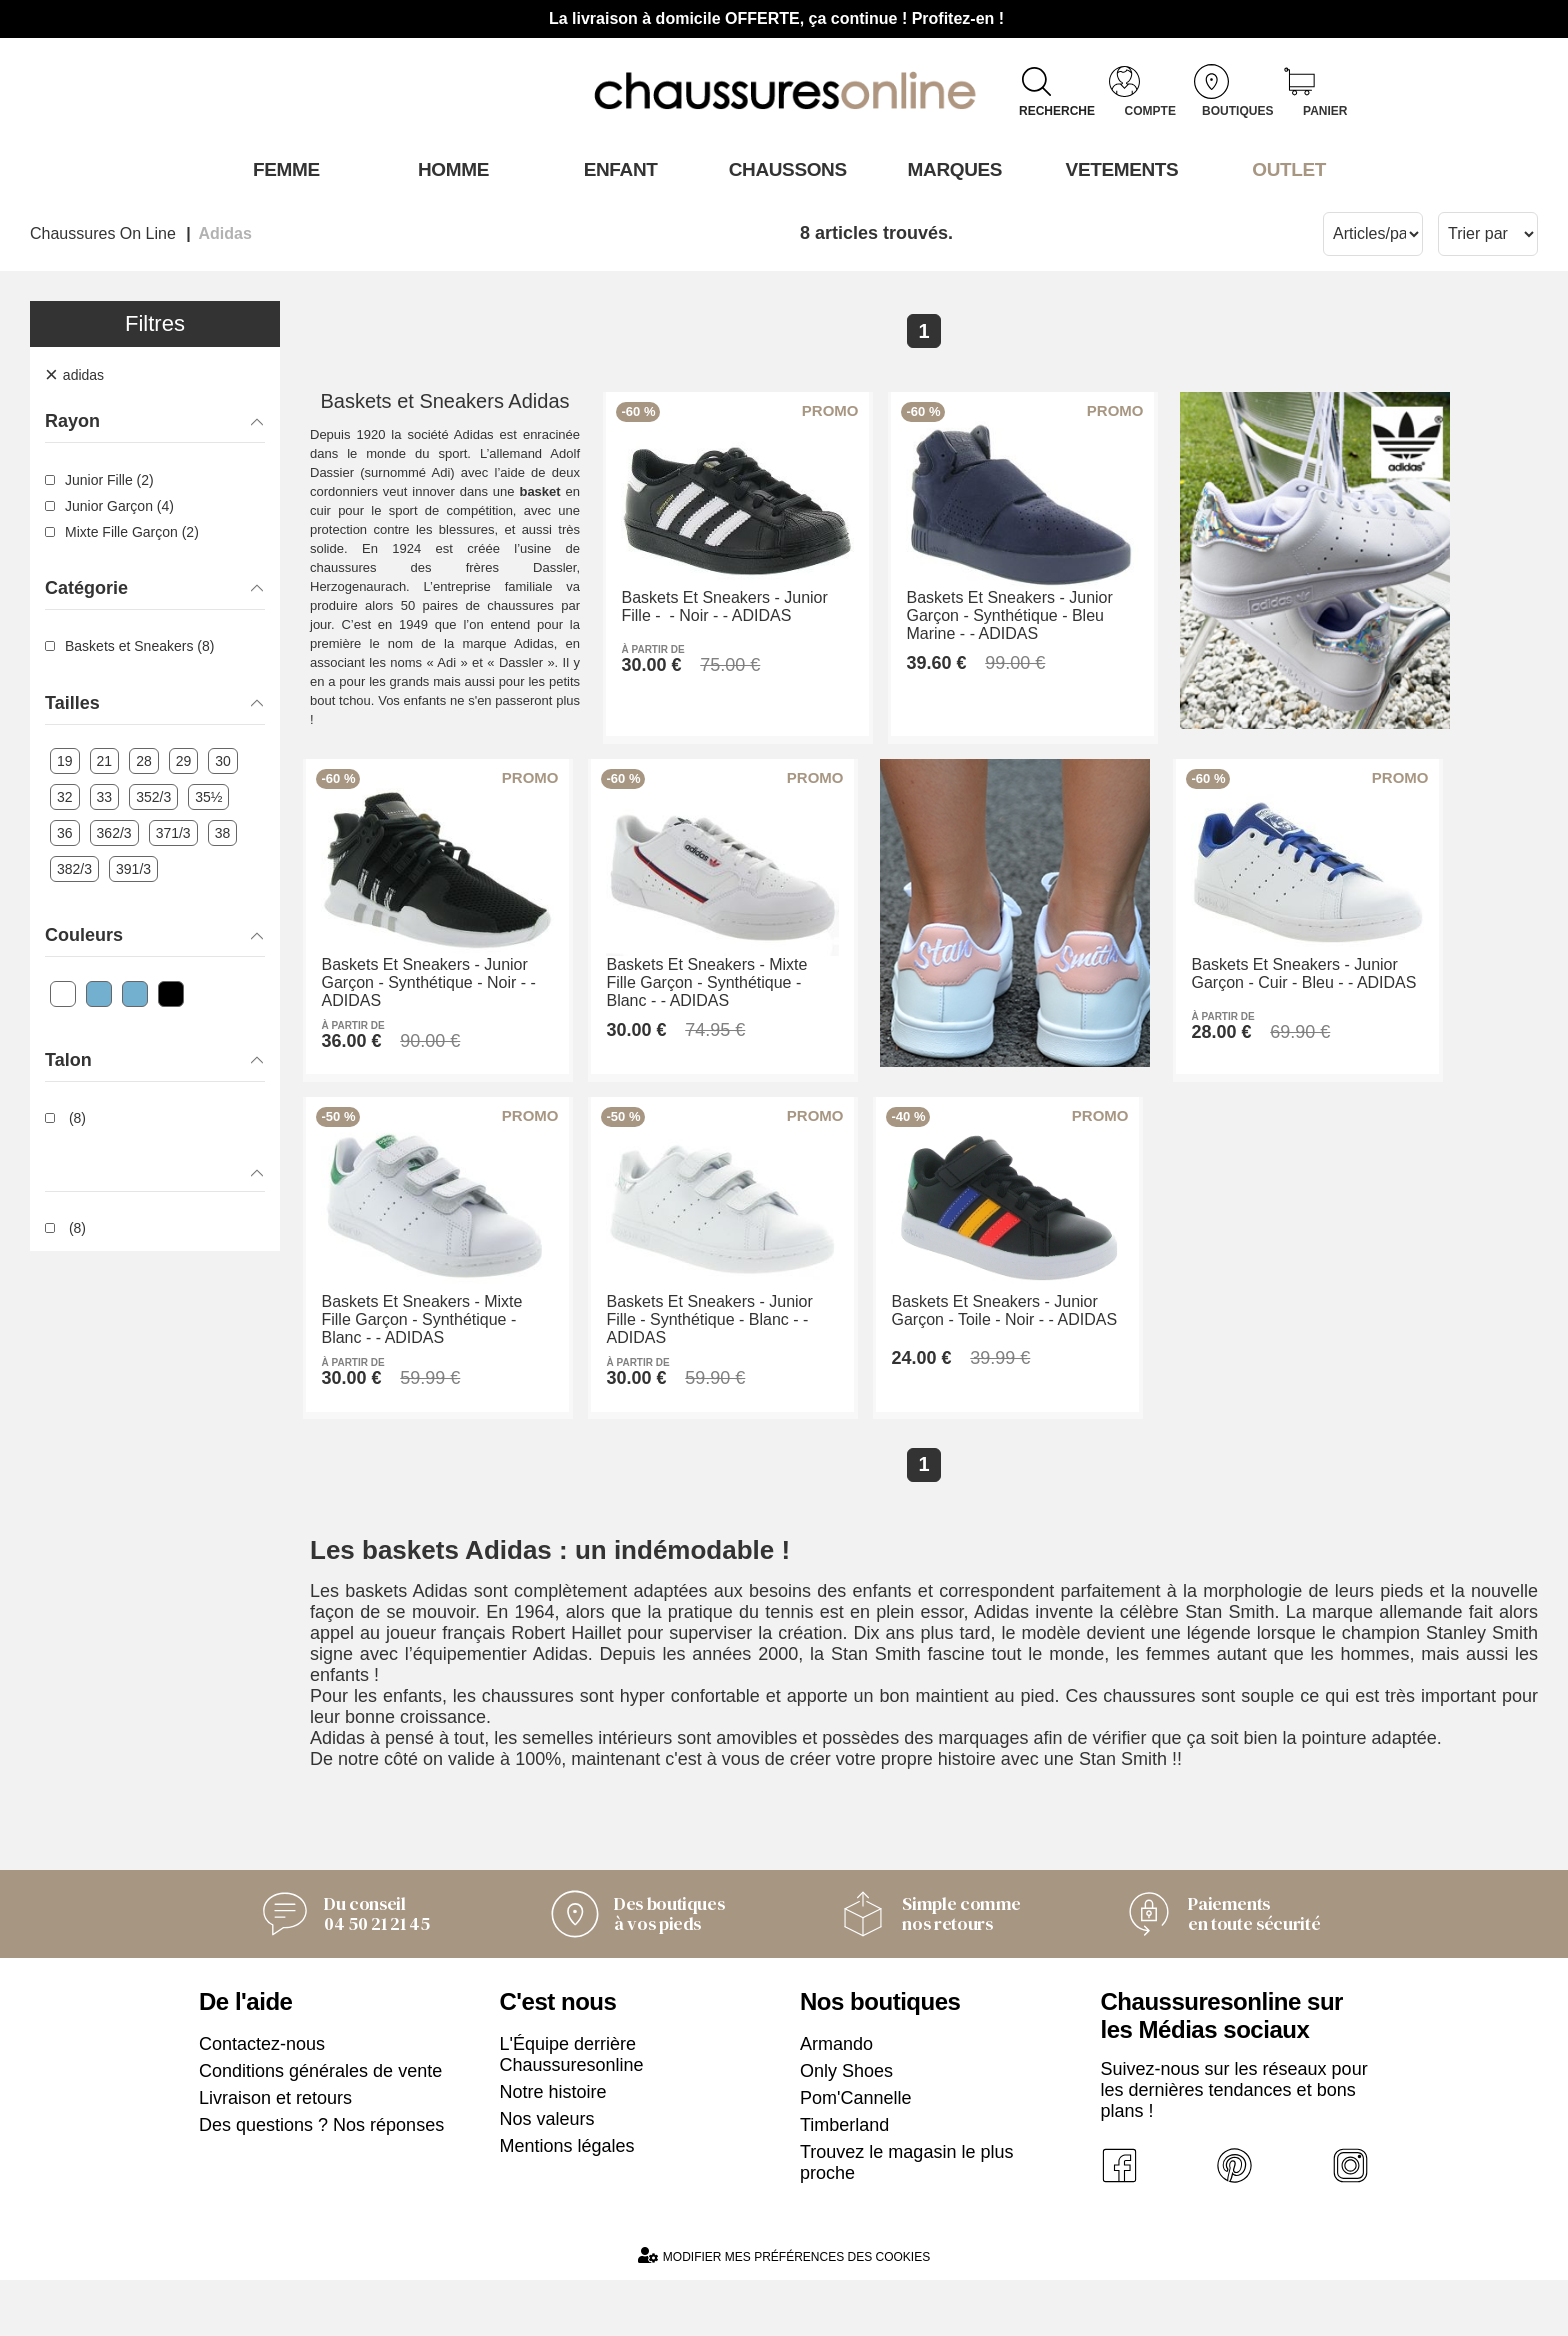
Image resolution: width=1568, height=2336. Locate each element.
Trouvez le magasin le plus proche (906, 2218)
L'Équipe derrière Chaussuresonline (572, 2110)
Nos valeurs (547, 2175)
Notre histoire (553, 2148)
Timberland (844, 2181)
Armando (836, 2100)
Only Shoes (846, 2127)
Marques (951, 169)
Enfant (617, 169)
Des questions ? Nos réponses (321, 2181)
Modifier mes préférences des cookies (784, 2311)
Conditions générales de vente (320, 2127)
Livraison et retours (275, 2154)
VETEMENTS (1119, 169)
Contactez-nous (262, 2100)
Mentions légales (567, 2202)
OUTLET (1286, 169)
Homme (449, 169)
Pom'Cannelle (856, 2154)
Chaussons (784, 169)
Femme (282, 169)
